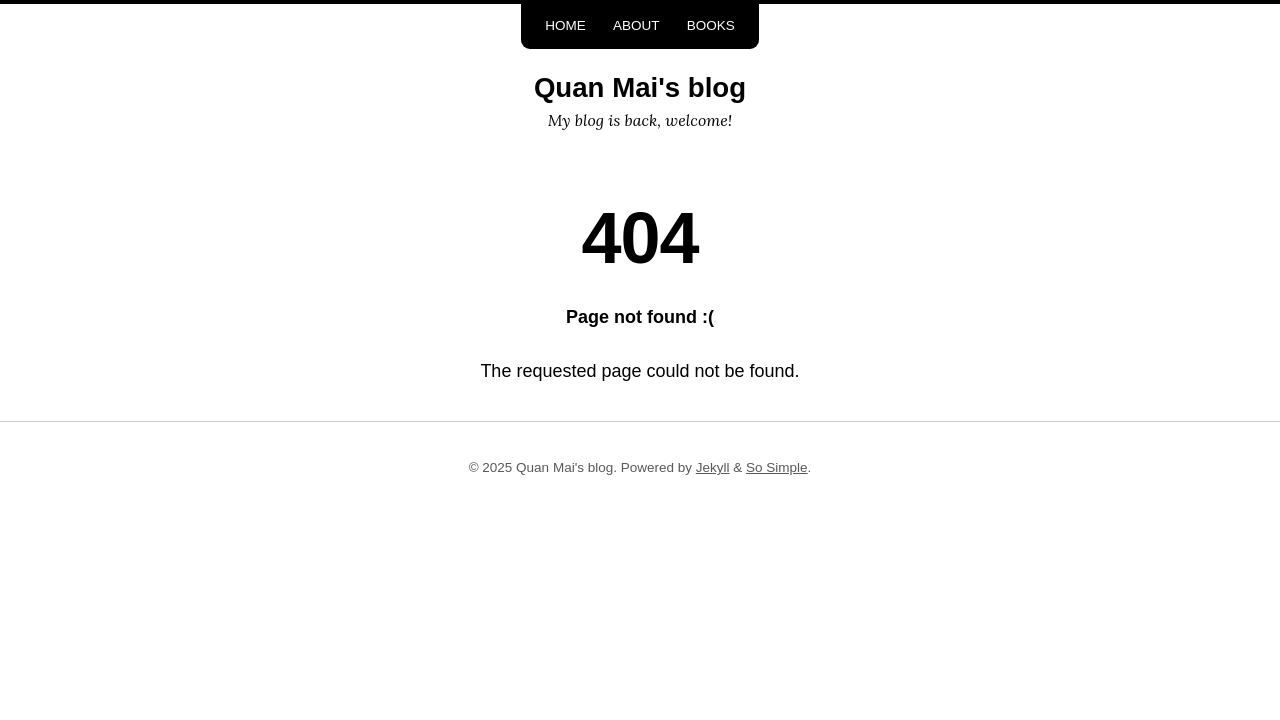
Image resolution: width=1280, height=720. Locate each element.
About (636, 25)
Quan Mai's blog (640, 87)
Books (711, 25)
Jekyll (713, 467)
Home (565, 25)
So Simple (777, 467)
